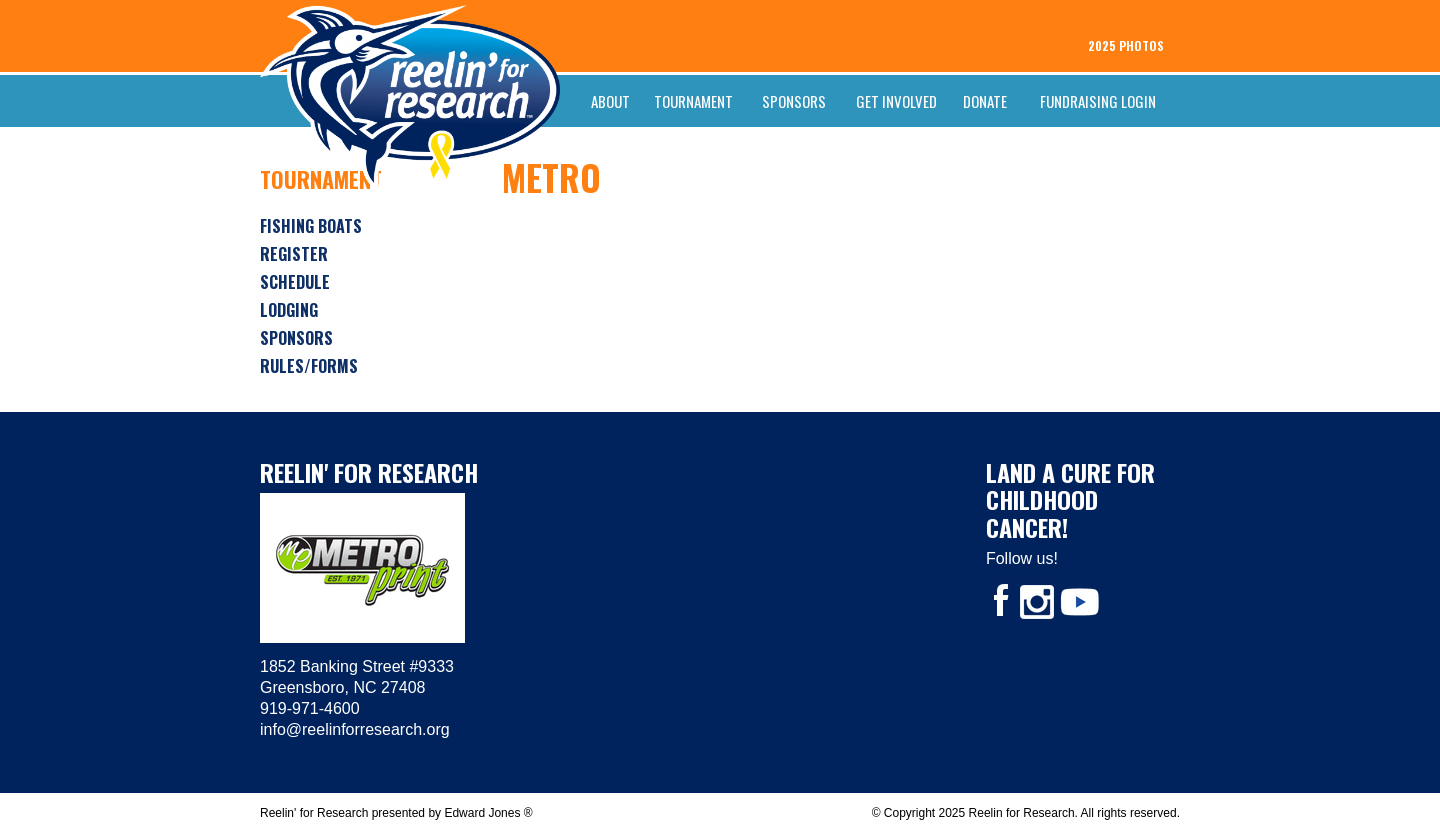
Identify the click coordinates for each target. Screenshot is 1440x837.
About (610, 101)
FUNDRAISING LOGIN (1098, 101)
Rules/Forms (309, 366)
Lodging (289, 310)
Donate (985, 101)
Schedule (295, 282)
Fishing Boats (311, 226)
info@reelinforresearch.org (355, 729)
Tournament (693, 101)
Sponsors (794, 101)
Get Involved (896, 101)
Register (294, 254)
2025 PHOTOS (1126, 45)
